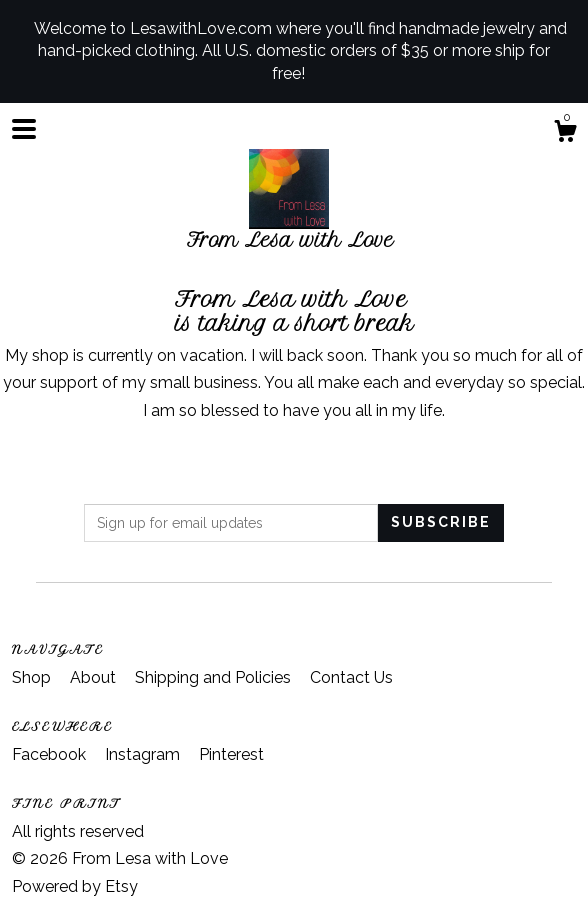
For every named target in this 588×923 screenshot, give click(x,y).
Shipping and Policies (215, 677)
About (95, 677)
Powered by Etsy (75, 886)
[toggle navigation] (24, 129)
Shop (33, 677)
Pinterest (231, 754)
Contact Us (351, 677)
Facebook (51, 754)
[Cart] (565, 134)
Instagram (144, 754)
